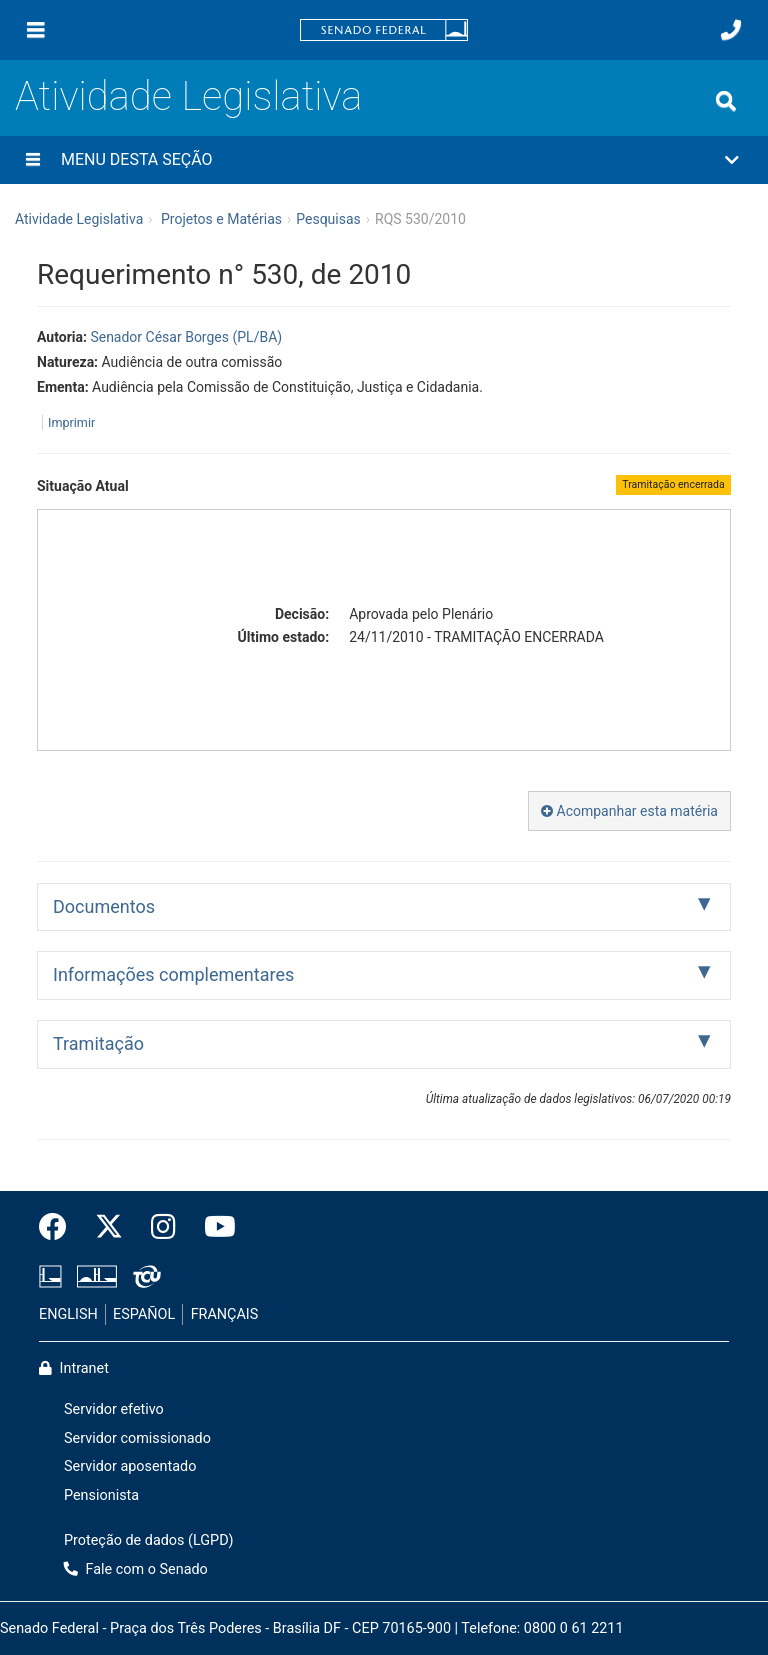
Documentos (104, 906)
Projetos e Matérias (221, 219)
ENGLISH (68, 1314)
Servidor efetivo (114, 1409)
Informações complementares (173, 974)
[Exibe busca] (726, 101)
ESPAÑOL (144, 1314)
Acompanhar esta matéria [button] (629, 811)
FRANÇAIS (225, 1314)
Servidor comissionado (137, 1438)
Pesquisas (328, 219)
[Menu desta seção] (33, 160)
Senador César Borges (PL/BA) (186, 337)
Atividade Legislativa (188, 96)
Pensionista (101, 1495)
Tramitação (98, 1043)
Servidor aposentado (130, 1466)
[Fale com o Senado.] (731, 30)
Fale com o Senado (136, 1569)
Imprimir (71, 422)
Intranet (74, 1368)
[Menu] (36, 30)
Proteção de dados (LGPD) (149, 1540)
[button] (384, 160)
